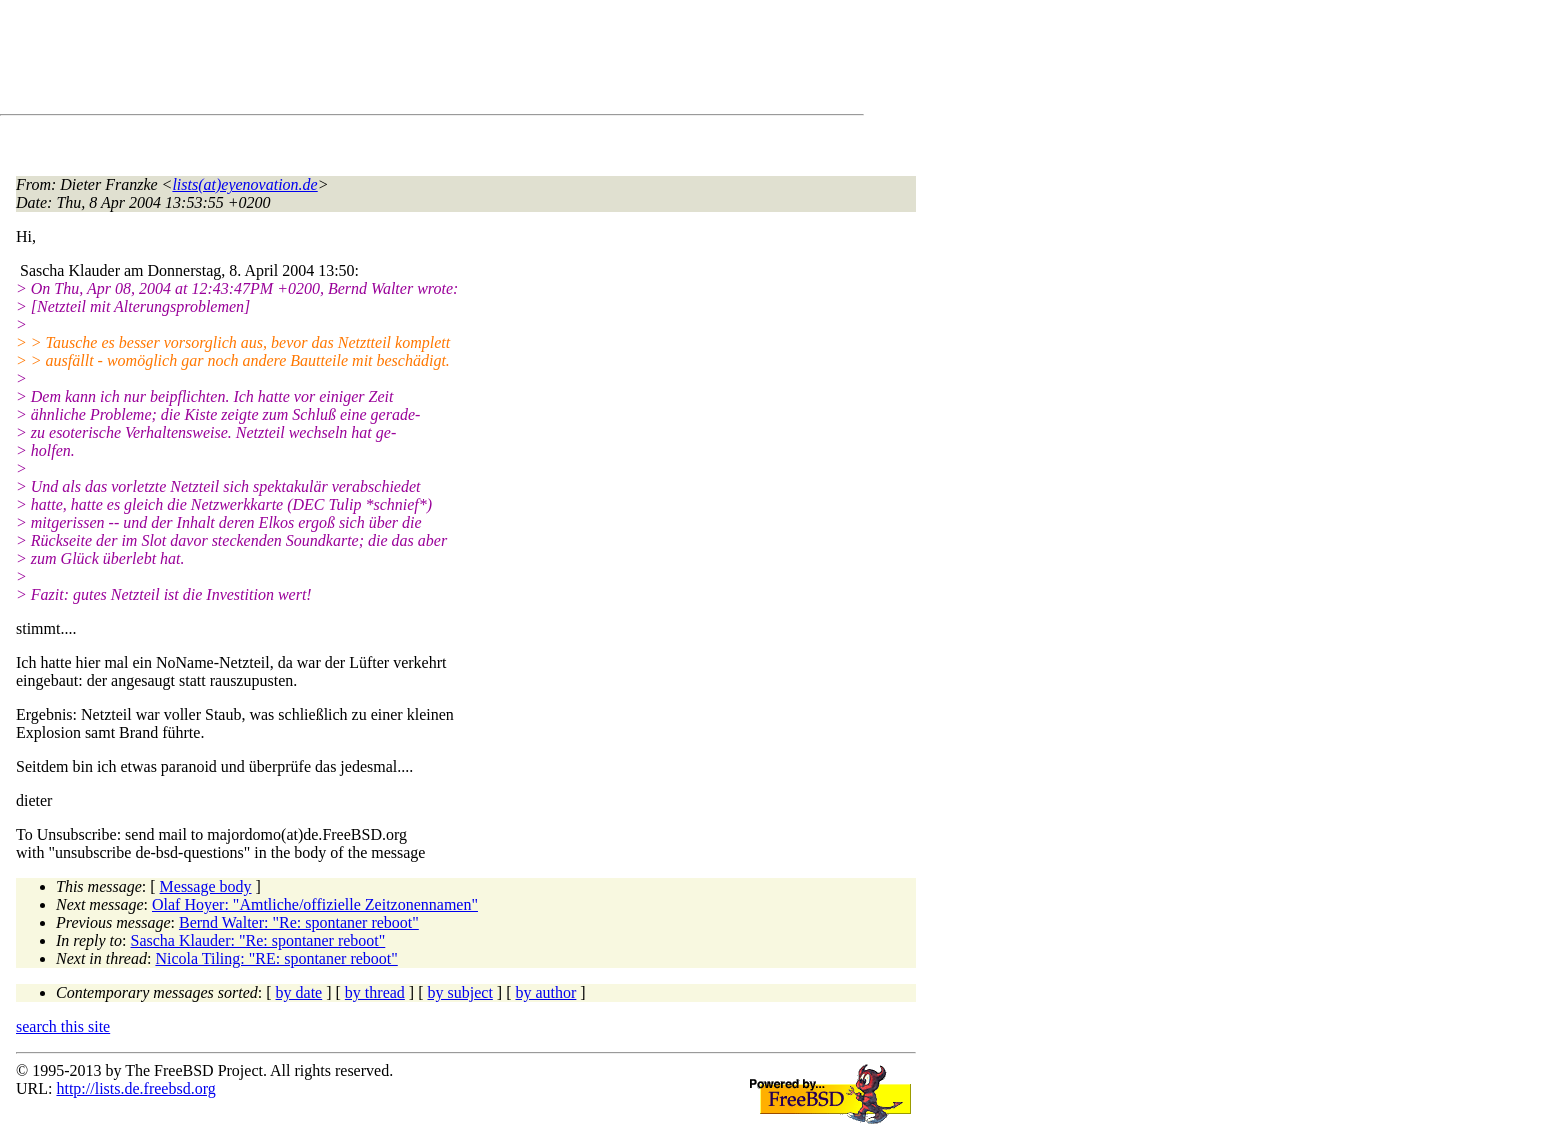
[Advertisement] (380, 61)
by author (545, 992)
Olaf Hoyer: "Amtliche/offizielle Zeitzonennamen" (315, 904)
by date (299, 992)
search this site (63, 1026)
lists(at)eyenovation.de (244, 184)
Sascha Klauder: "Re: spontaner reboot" (258, 940)
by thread (375, 992)
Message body (206, 886)
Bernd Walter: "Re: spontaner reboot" (299, 922)
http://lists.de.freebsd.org (135, 1088)
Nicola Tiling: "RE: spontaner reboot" (276, 958)
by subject (460, 992)
